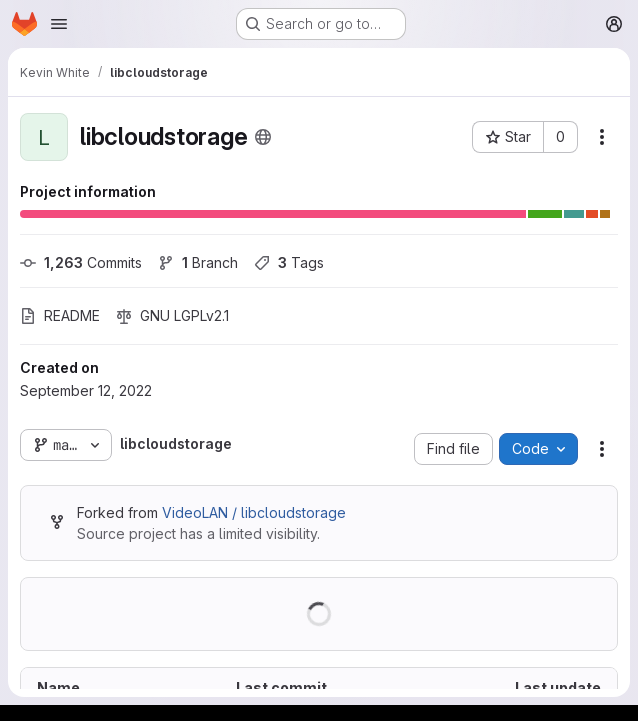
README (60, 315)
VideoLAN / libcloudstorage (254, 512)
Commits (81, 262)
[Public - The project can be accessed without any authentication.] (263, 137)
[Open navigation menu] (59, 24)
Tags (289, 262)
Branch (198, 262)
